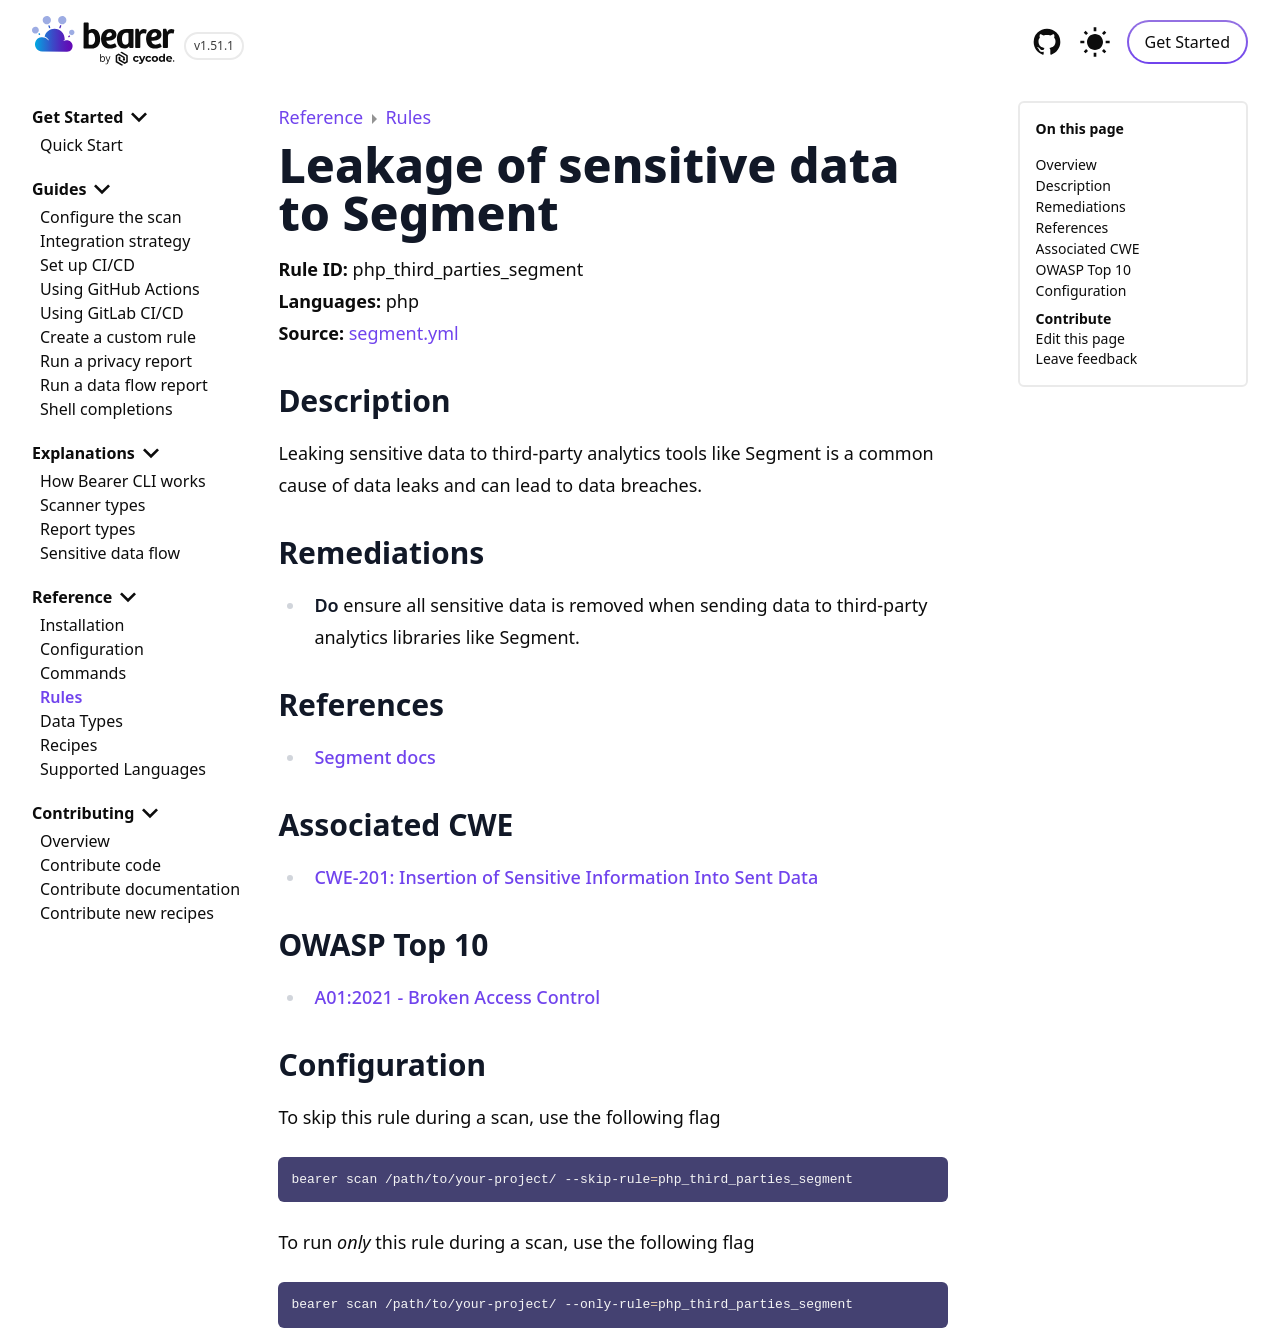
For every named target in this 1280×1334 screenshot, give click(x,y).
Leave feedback (1087, 358)
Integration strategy (115, 241)
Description (1073, 185)
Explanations (99, 453)
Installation (82, 625)
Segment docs (374, 757)
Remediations (1081, 206)
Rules (61, 697)
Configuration (92, 649)
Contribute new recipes (127, 913)
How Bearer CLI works (123, 481)
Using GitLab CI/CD (112, 313)
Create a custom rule (118, 337)
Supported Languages (123, 769)
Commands (83, 673)
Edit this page (1080, 338)
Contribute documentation (140, 889)
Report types (88, 529)
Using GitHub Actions (120, 289)
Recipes (68, 745)
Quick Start (81, 145)
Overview (75, 841)
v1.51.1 (214, 45)
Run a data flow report (124, 385)
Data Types (81, 721)
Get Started (1187, 42)
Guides (75, 189)
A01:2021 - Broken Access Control (457, 997)
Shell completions (106, 409)
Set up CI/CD (87, 265)
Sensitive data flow (110, 553)
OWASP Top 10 (1084, 269)
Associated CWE (1088, 248)
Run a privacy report (116, 361)
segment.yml (404, 333)
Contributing (99, 813)
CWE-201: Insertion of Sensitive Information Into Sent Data (566, 877)
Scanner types (92, 505)
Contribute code (100, 865)
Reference (88, 597)
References (1072, 227)
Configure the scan (111, 217)
